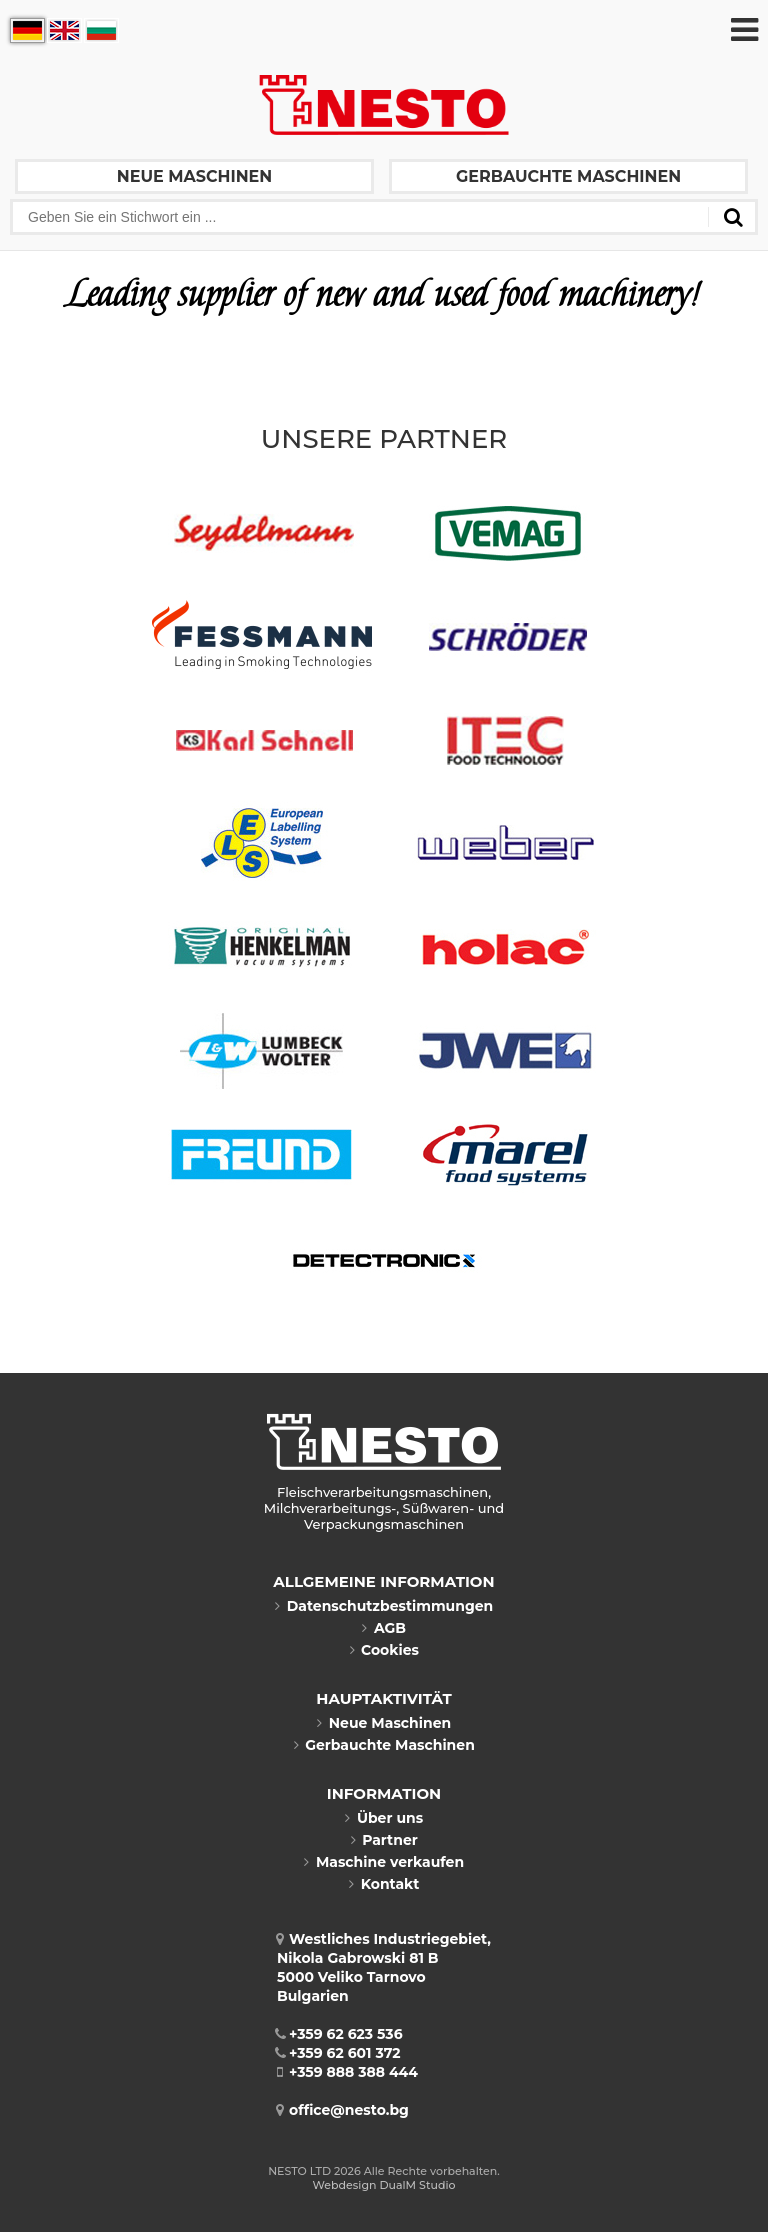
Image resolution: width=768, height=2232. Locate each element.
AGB (384, 1628)
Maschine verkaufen (384, 1862)
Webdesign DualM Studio (384, 2185)
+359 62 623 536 (340, 2034)
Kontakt (384, 1884)
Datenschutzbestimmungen (384, 1606)
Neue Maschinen (195, 176)
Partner (384, 1840)
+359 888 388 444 (347, 2072)
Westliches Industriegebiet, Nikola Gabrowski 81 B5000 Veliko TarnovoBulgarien (384, 1967)
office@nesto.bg (343, 2110)
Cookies (384, 1650)
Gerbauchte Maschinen (568, 176)
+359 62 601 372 (339, 2053)
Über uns (384, 1818)
